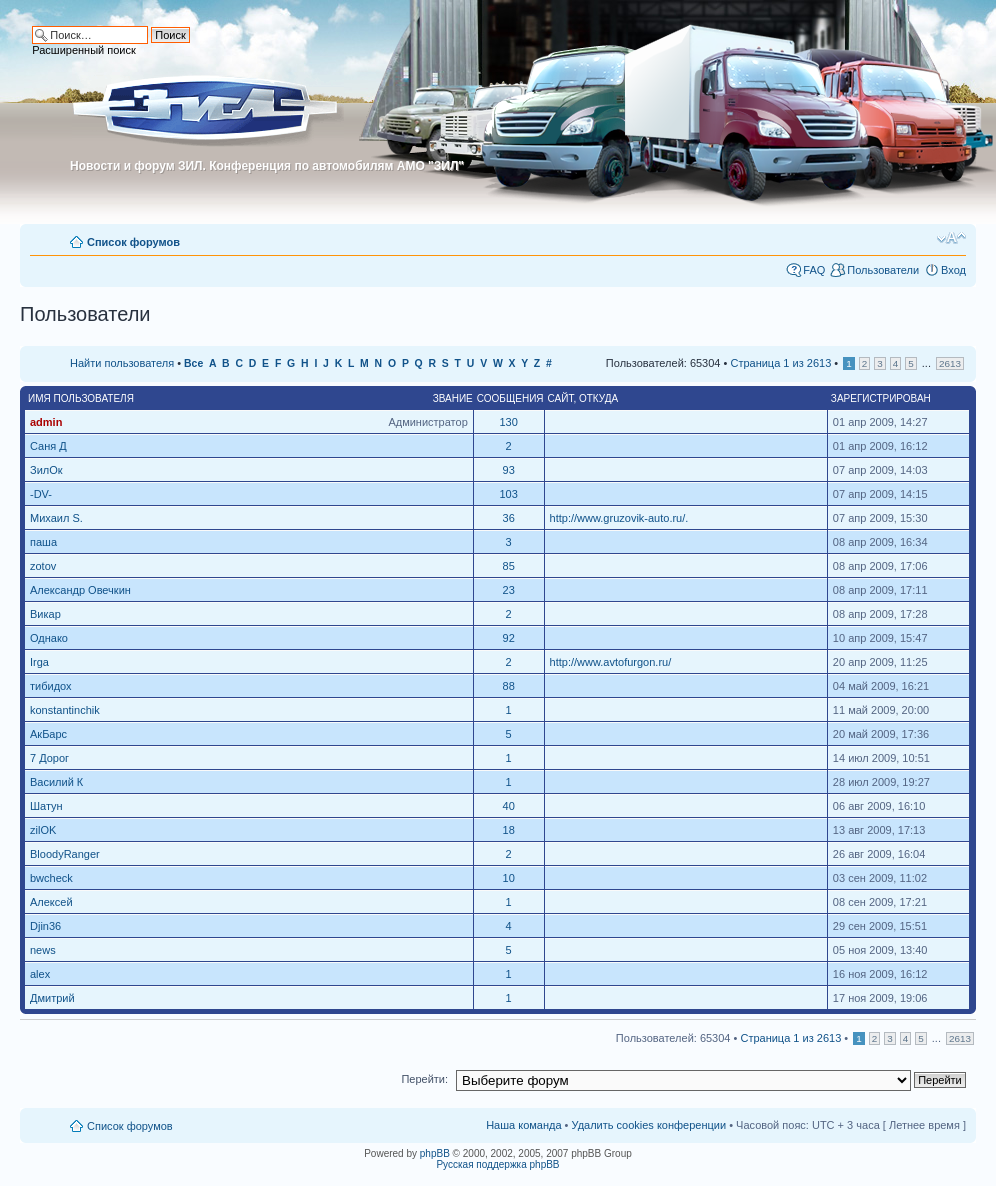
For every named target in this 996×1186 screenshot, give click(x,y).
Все (193, 363)
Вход (953, 270)
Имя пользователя (81, 398)
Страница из (780, 363)
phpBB (435, 1153)
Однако (49, 638)
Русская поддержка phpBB (497, 1164)
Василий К (56, 782)
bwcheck (51, 878)
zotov (43, 566)
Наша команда (523, 1125)
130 (508, 422)
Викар (45, 614)
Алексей (51, 902)
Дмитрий (52, 998)
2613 (950, 363)
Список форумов (133, 242)
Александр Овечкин (80, 590)
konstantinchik (65, 710)
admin (46, 422)
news (43, 950)
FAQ (814, 270)
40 (509, 806)
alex (40, 974)
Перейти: (424, 1079)
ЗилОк (46, 470)
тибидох (51, 686)
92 (509, 638)
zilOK (43, 830)
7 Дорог (49, 758)
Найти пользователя (122, 363)
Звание (453, 398)
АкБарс (48, 734)
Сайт (561, 398)
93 (509, 470)
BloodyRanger (65, 854)
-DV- (41, 494)
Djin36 (45, 926)
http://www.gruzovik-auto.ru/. (619, 518)
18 (509, 830)
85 (509, 566)
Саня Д (48, 446)
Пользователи (883, 270)
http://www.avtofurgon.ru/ (611, 662)
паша (43, 542)
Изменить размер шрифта (951, 238)
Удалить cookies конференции (649, 1125)
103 (508, 494)
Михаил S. (56, 518)
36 (509, 518)
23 (509, 590)
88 (509, 686)
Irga (39, 662)
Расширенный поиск (84, 50)
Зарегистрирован (881, 398)
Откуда (598, 398)
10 (509, 878)
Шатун (46, 806)
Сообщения (510, 398)
